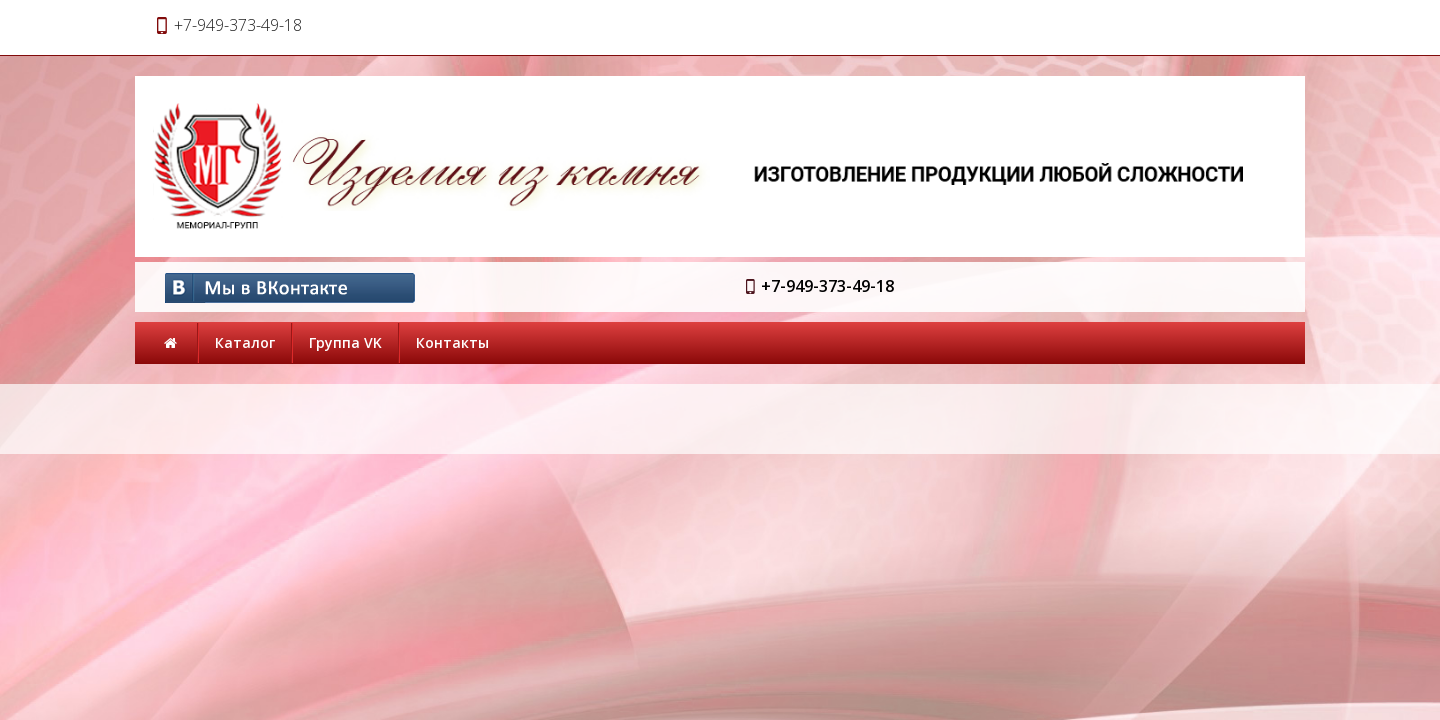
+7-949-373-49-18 (827, 286)
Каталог (245, 342)
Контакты (452, 342)
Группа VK (345, 342)
